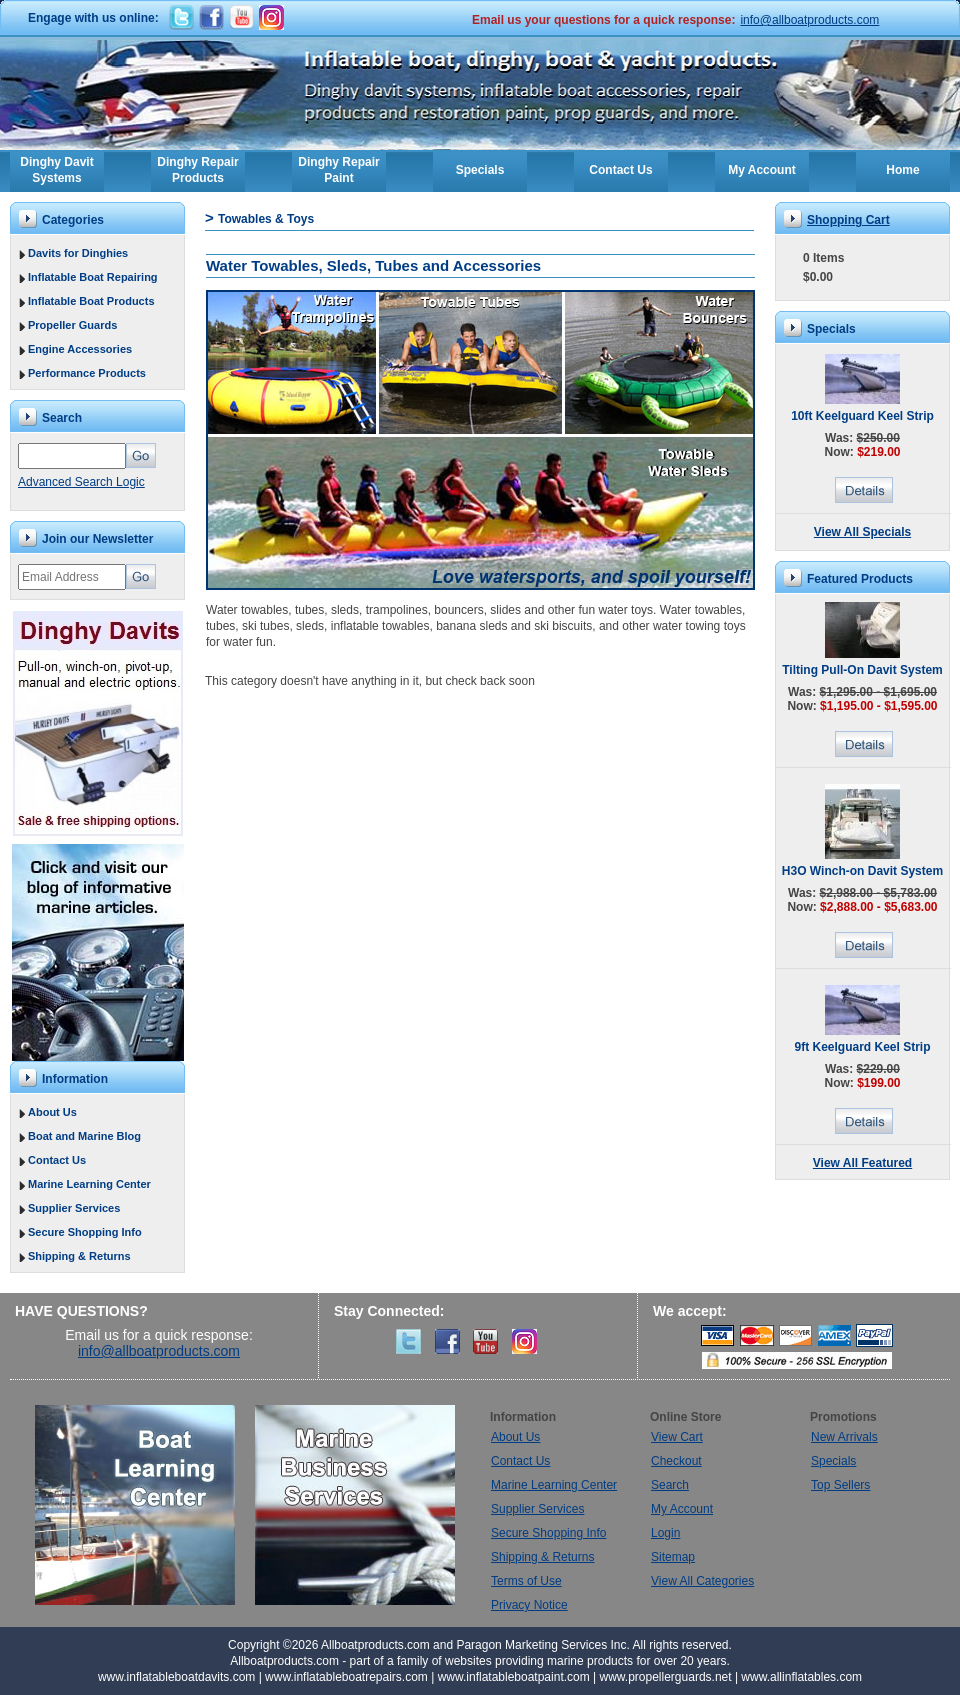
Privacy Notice (529, 1605)
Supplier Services (74, 1208)
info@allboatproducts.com (809, 20)
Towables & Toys (266, 219)
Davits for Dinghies (78, 253)
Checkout (676, 1461)
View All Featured (862, 1163)
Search (670, 1485)
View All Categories (702, 1581)
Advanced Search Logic (81, 482)
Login (665, 1533)
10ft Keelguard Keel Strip (862, 416)
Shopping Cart (848, 220)
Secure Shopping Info (85, 1232)
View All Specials (862, 532)
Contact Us (620, 170)
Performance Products (87, 373)
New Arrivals (844, 1437)
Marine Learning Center (89, 1184)
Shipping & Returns (79, 1256)
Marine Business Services (355, 1505)
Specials (480, 170)
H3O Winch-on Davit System (862, 871)
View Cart (677, 1437)
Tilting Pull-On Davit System (862, 670)
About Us (52, 1112)
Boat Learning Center (145, 1505)
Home (902, 170)
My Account (762, 170)
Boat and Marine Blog (84, 1136)
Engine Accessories (80, 349)
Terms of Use (526, 1581)
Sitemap (673, 1557)
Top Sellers (840, 1485)
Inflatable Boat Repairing (93, 277)
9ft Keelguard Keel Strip (862, 1047)
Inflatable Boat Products (91, 301)
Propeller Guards (72, 325)
